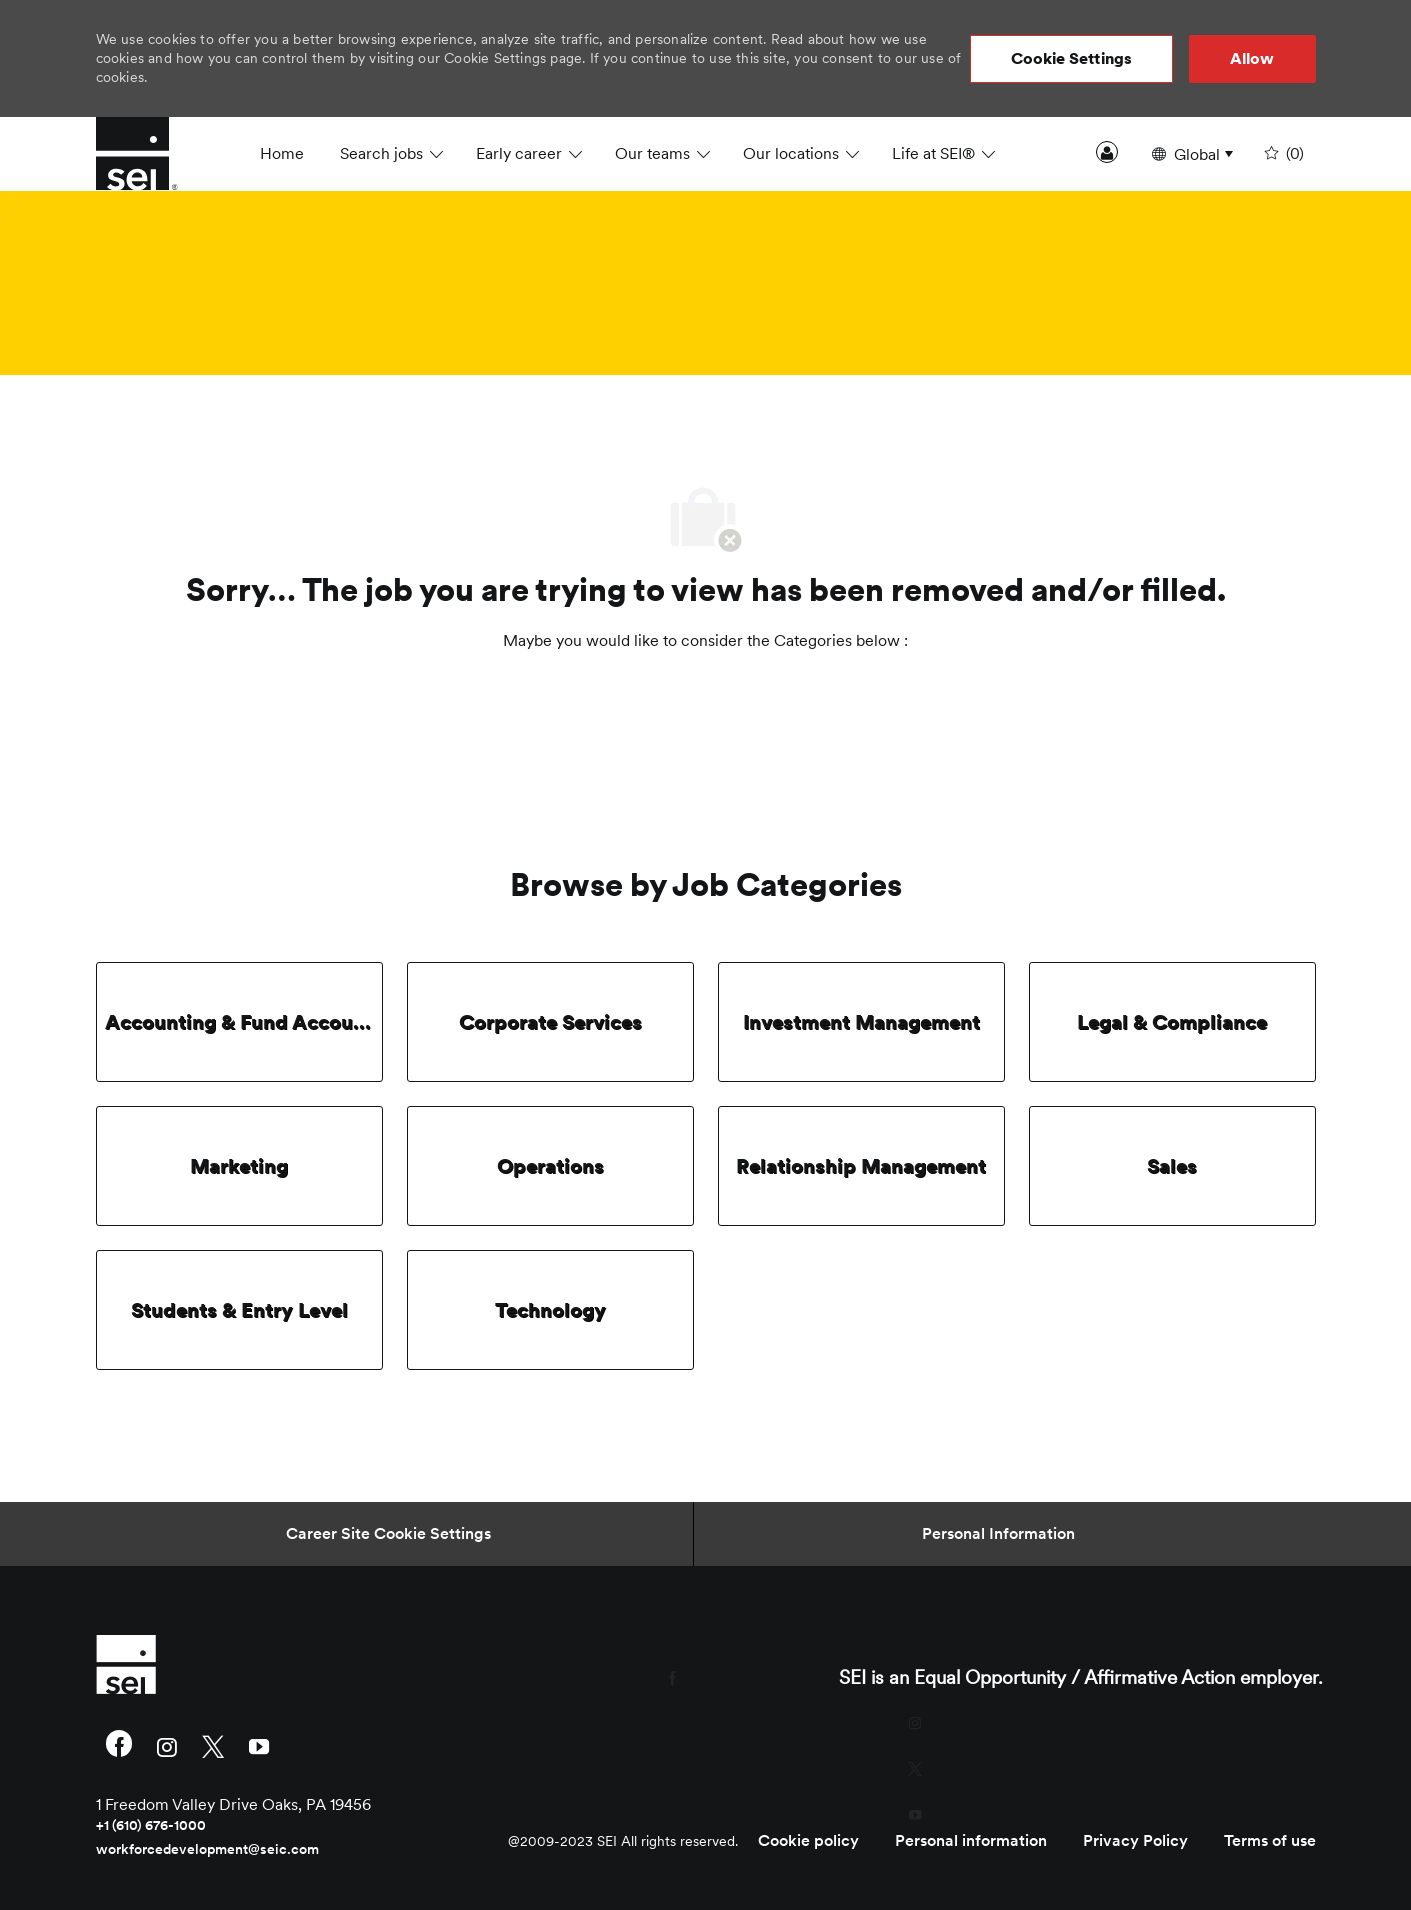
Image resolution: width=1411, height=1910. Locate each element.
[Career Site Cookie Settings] (388, 1534)
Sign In (1107, 152)
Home (282, 154)
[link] (291, 1664)
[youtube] (259, 1745)
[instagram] (167, 1745)
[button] (1072, 59)
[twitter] (213, 1745)
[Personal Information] (998, 1534)
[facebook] (119, 1746)
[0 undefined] (1282, 153)
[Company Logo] (146, 154)
